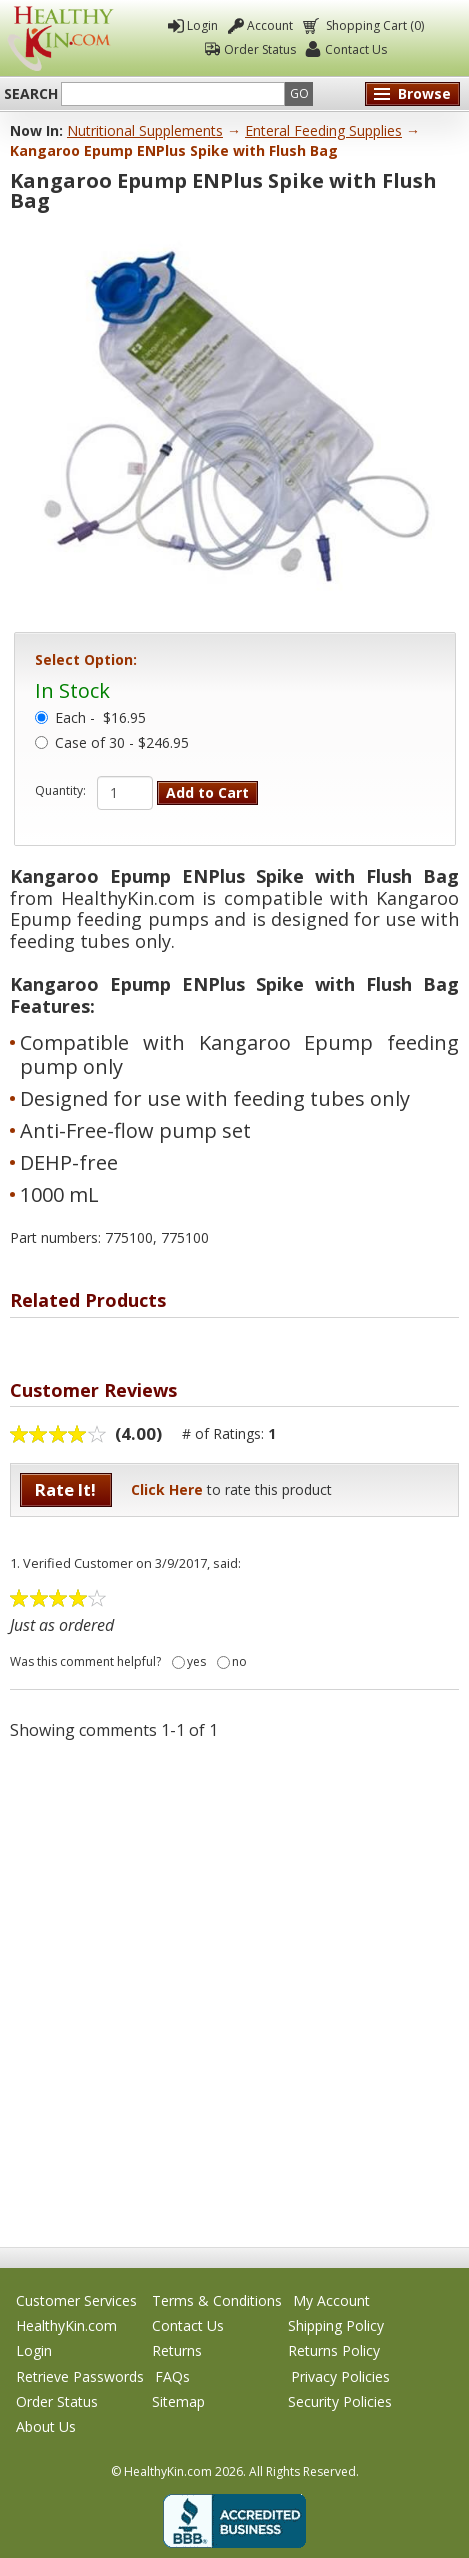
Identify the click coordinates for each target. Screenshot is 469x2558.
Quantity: (60, 791)
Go (299, 93)
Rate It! (65, 1489)
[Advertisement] (234, 1992)
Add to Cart (207, 792)
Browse (424, 93)
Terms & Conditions (217, 2300)
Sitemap (178, 2401)
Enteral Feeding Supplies (323, 130)
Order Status (260, 49)
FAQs (172, 2376)
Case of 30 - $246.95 (122, 744)
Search (31, 94)
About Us (46, 2426)
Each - (100, 719)
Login (202, 25)
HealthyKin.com (66, 2325)
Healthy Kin (60, 38)
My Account (331, 2300)
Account (270, 25)
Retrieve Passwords (80, 2376)
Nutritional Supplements (145, 130)
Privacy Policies (340, 2376)
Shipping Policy (336, 2325)
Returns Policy (334, 2350)
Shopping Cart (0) (373, 25)
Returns (177, 2350)
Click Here (167, 1489)
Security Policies (340, 2401)
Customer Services (76, 2300)
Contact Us (356, 49)
